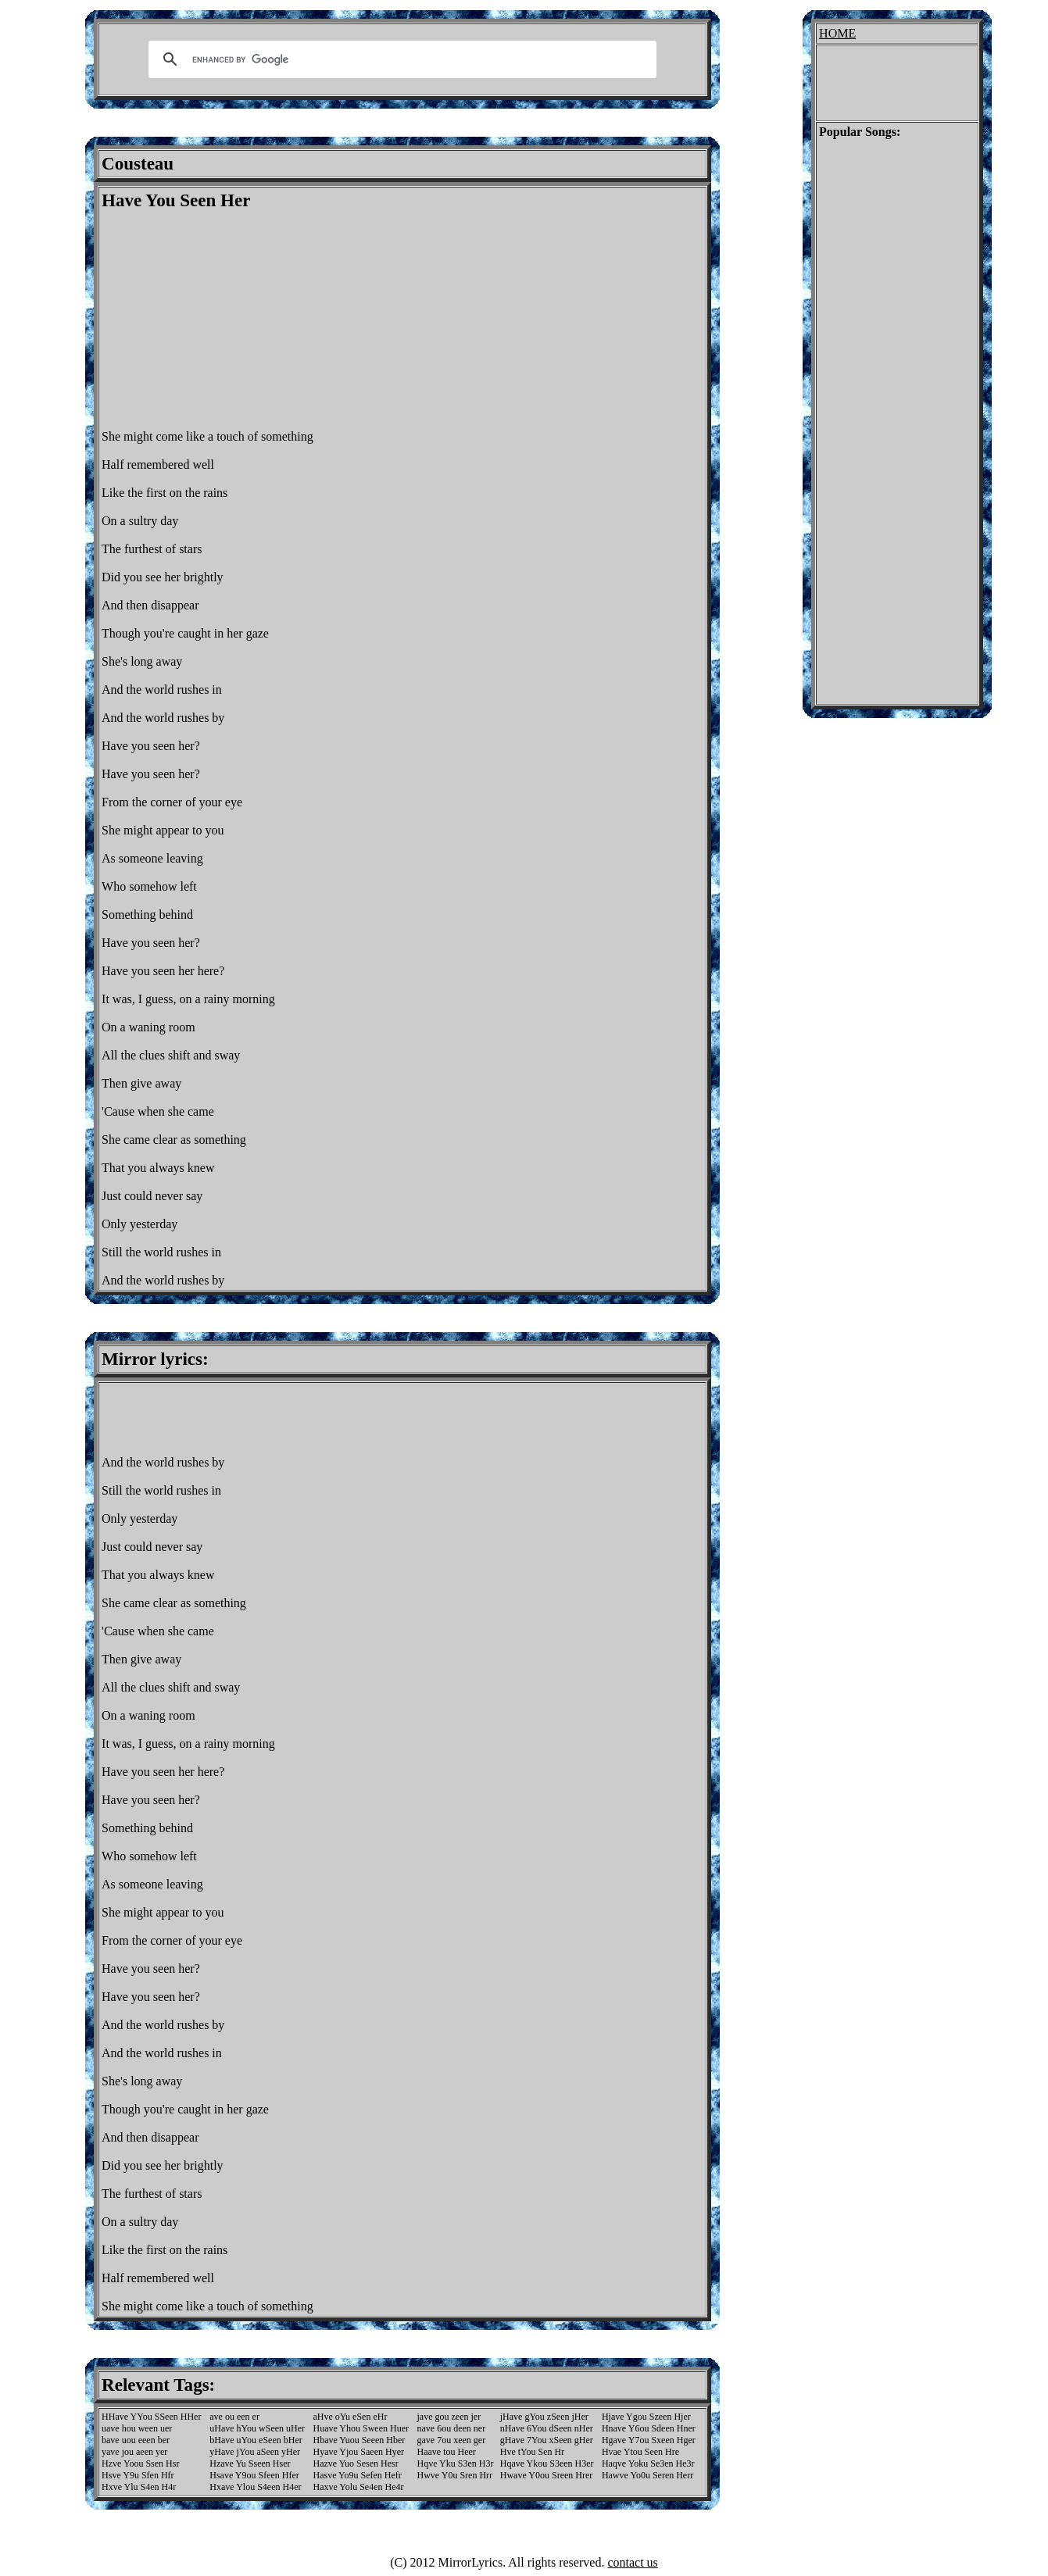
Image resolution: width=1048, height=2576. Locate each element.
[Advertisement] (233, 320)
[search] (400, 59)
